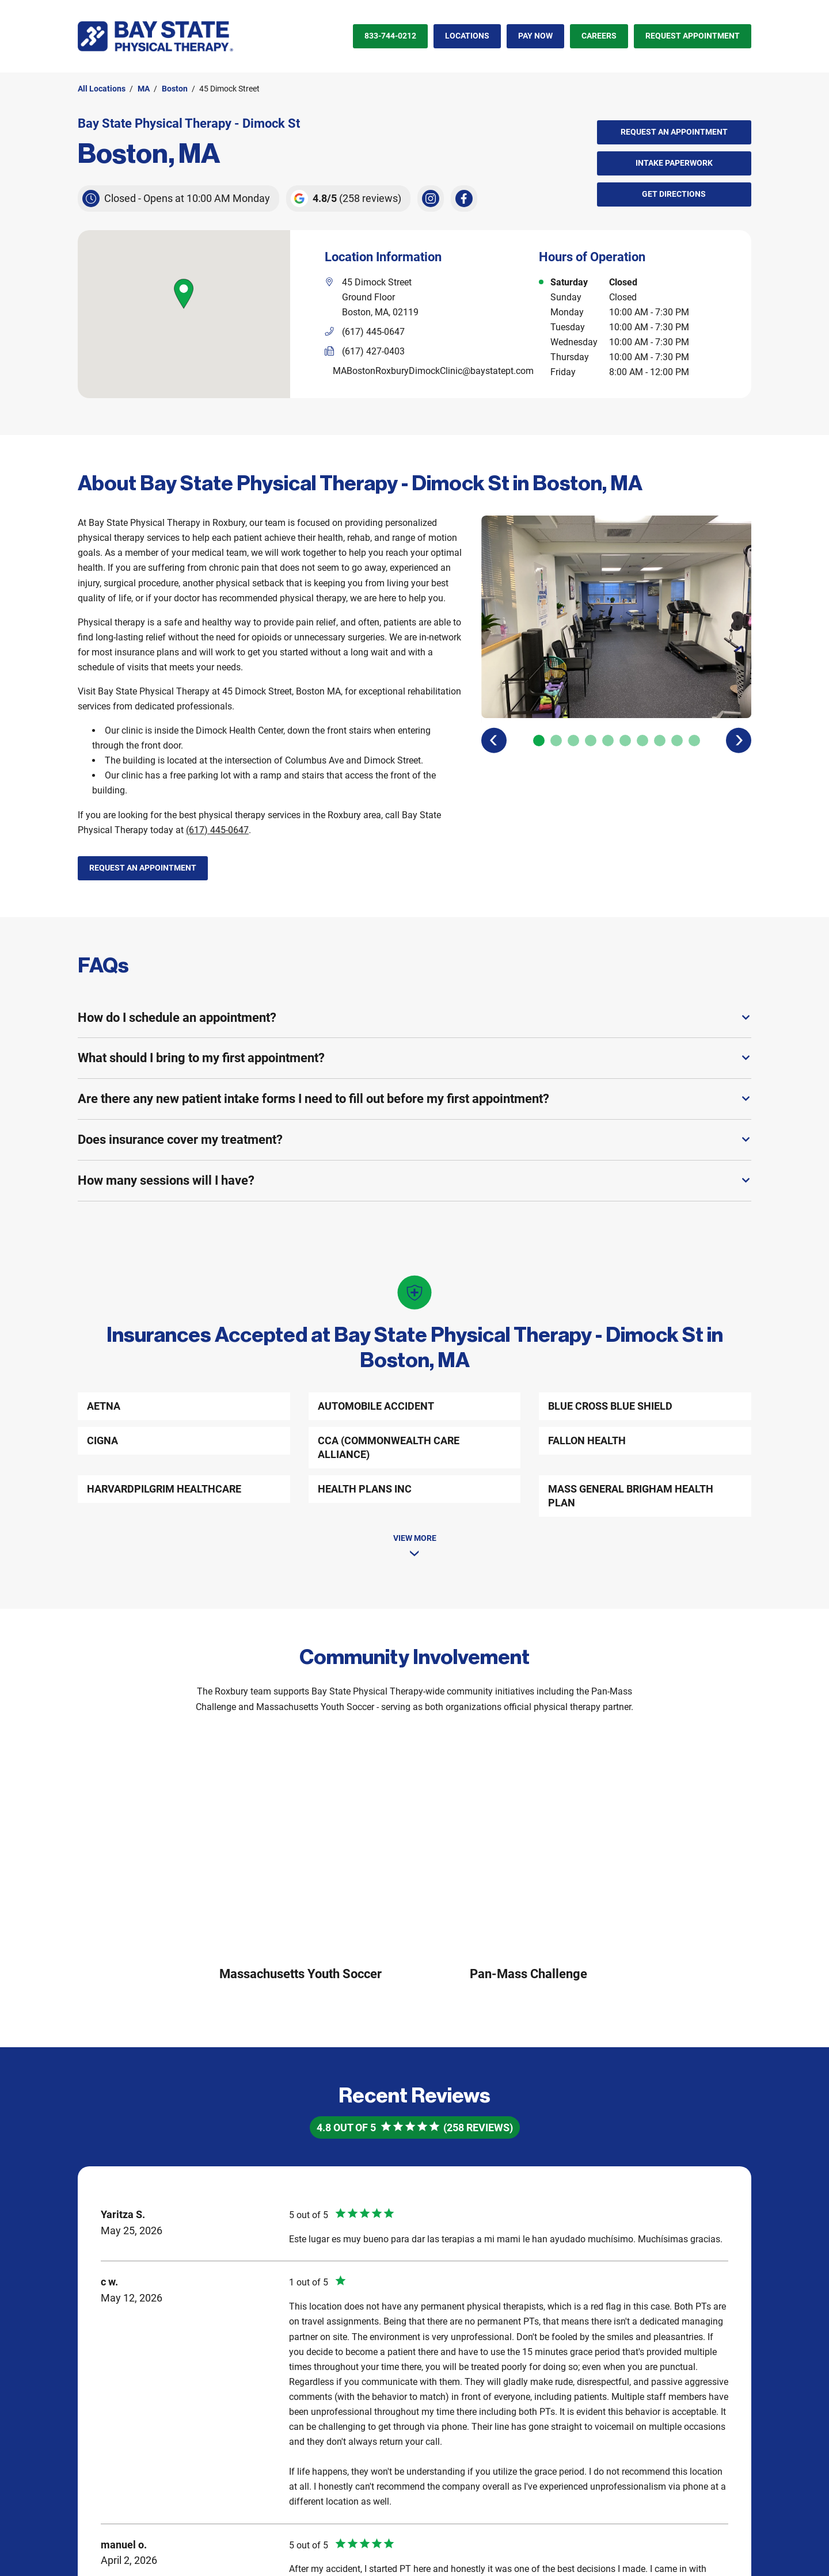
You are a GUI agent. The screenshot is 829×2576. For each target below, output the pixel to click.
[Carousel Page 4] (590, 740)
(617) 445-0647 (217, 830)
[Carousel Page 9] (677, 740)
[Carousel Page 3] (573, 740)
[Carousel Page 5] (608, 740)
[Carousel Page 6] (625, 740)
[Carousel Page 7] (642, 740)
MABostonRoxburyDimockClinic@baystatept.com (433, 370)
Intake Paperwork (655, 159)
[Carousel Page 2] (556, 740)
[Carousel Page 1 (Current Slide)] (539, 740)
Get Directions (651, 190)
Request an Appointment (674, 131)
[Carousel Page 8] (660, 740)
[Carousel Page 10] (694, 740)
